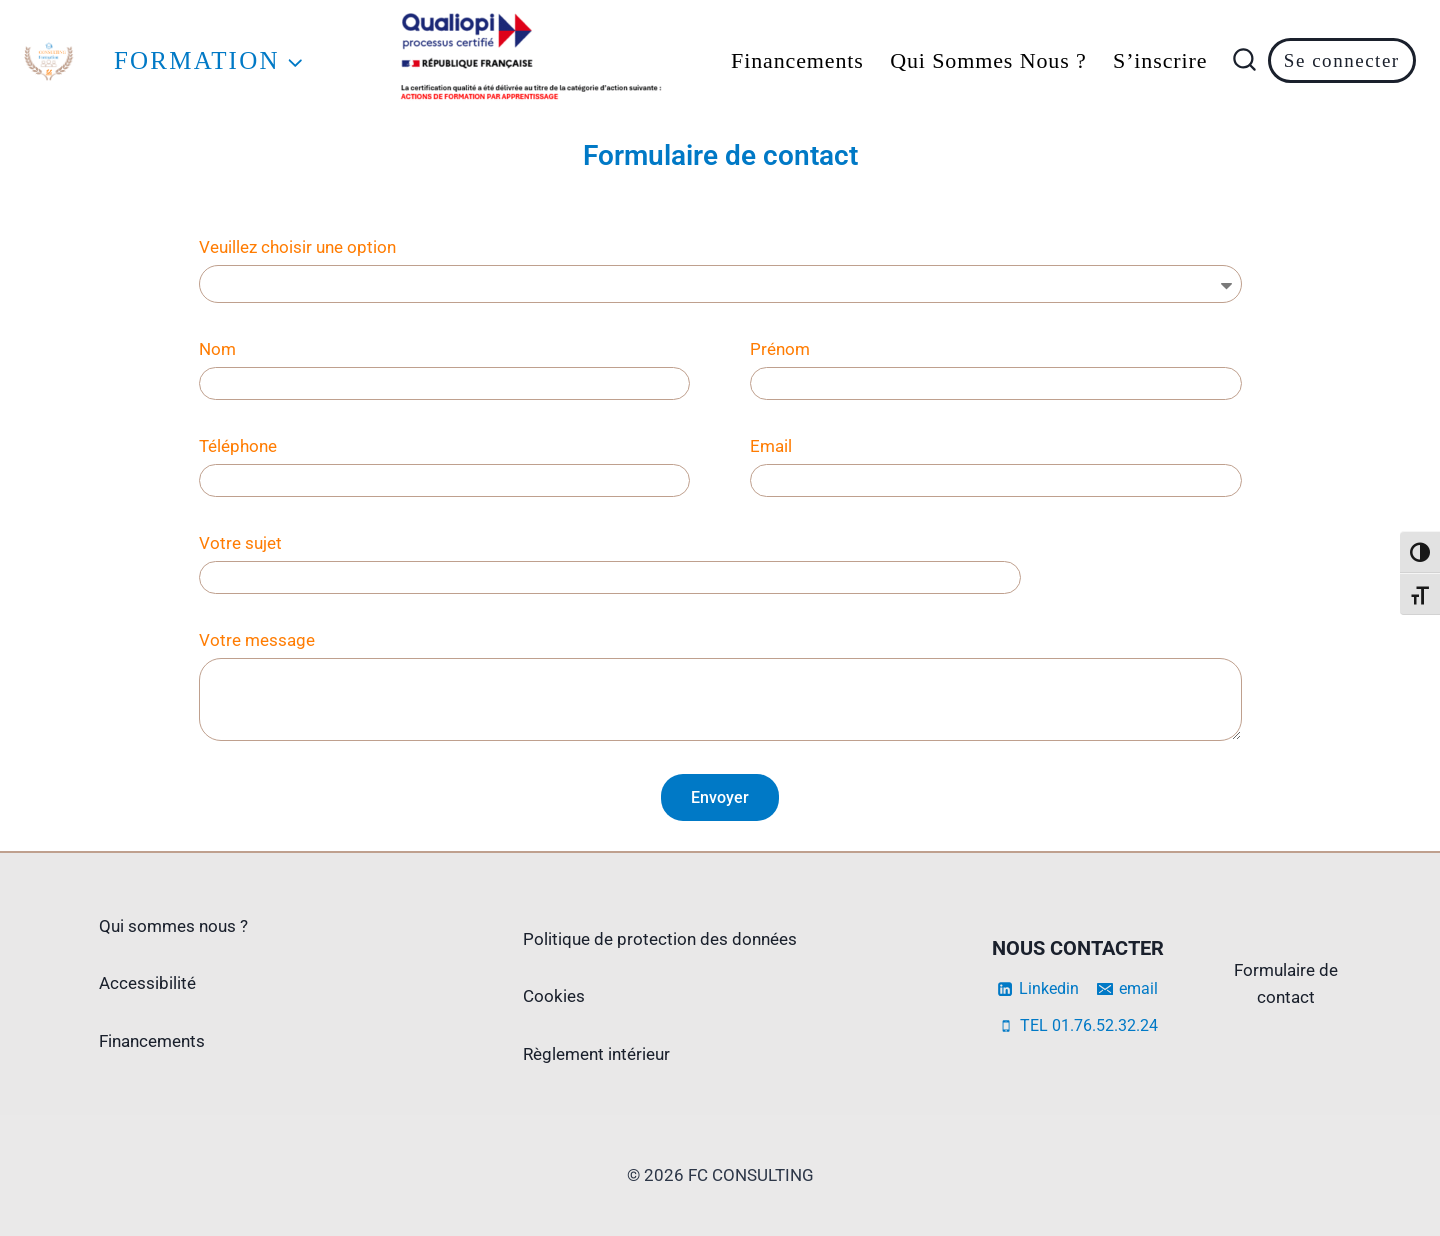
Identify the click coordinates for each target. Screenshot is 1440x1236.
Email (771, 446)
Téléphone (238, 446)
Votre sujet (240, 543)
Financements (797, 60)
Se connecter (1342, 60)
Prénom (780, 349)
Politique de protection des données (660, 939)
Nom (217, 349)
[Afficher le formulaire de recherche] (1244, 60)
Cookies (554, 996)
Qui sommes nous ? (988, 60)
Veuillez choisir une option (297, 247)
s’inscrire (1160, 60)
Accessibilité (147, 983)
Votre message (257, 640)
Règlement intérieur (596, 1054)
